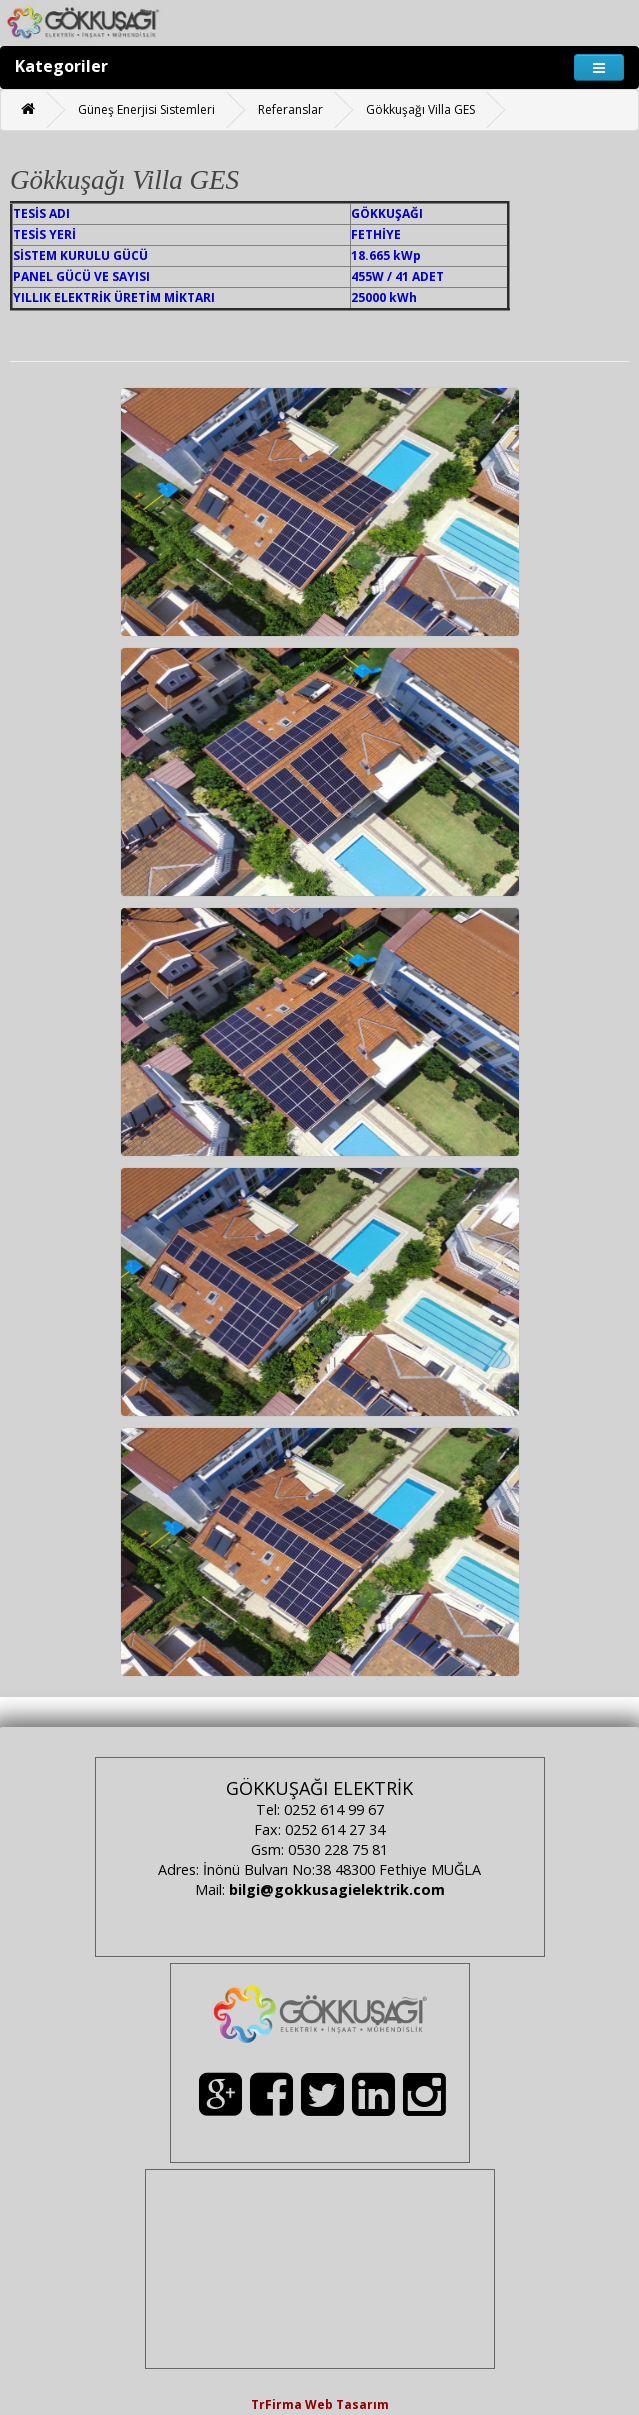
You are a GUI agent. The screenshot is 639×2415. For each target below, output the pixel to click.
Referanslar (290, 109)
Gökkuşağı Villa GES (420, 109)
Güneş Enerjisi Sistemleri (146, 109)
